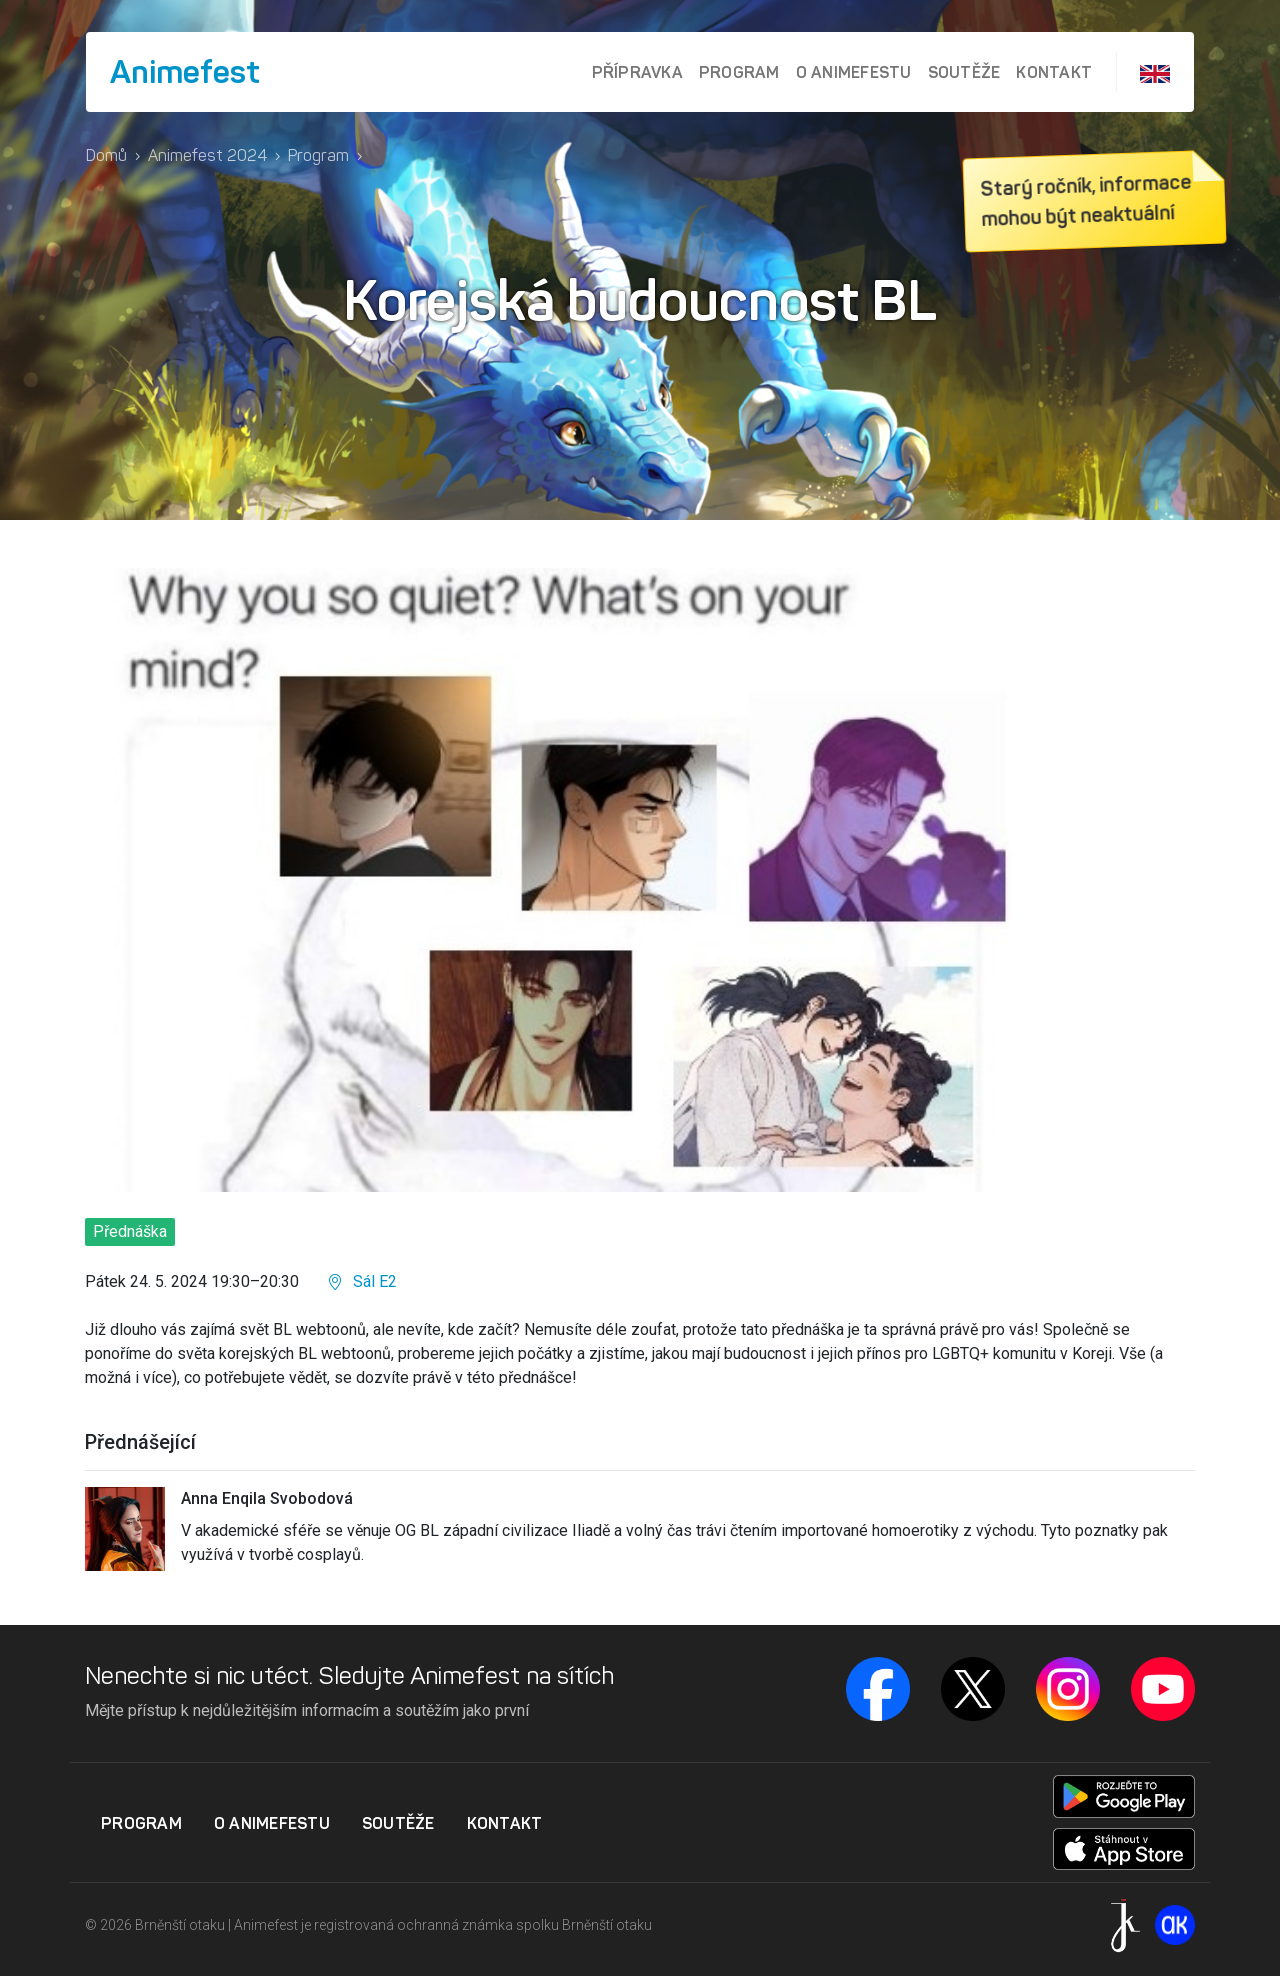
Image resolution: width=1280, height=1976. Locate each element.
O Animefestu (854, 72)
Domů (106, 155)
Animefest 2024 (207, 155)
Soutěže (964, 72)
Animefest (185, 72)
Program (739, 72)
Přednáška (130, 1231)
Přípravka (637, 72)
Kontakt (1054, 72)
